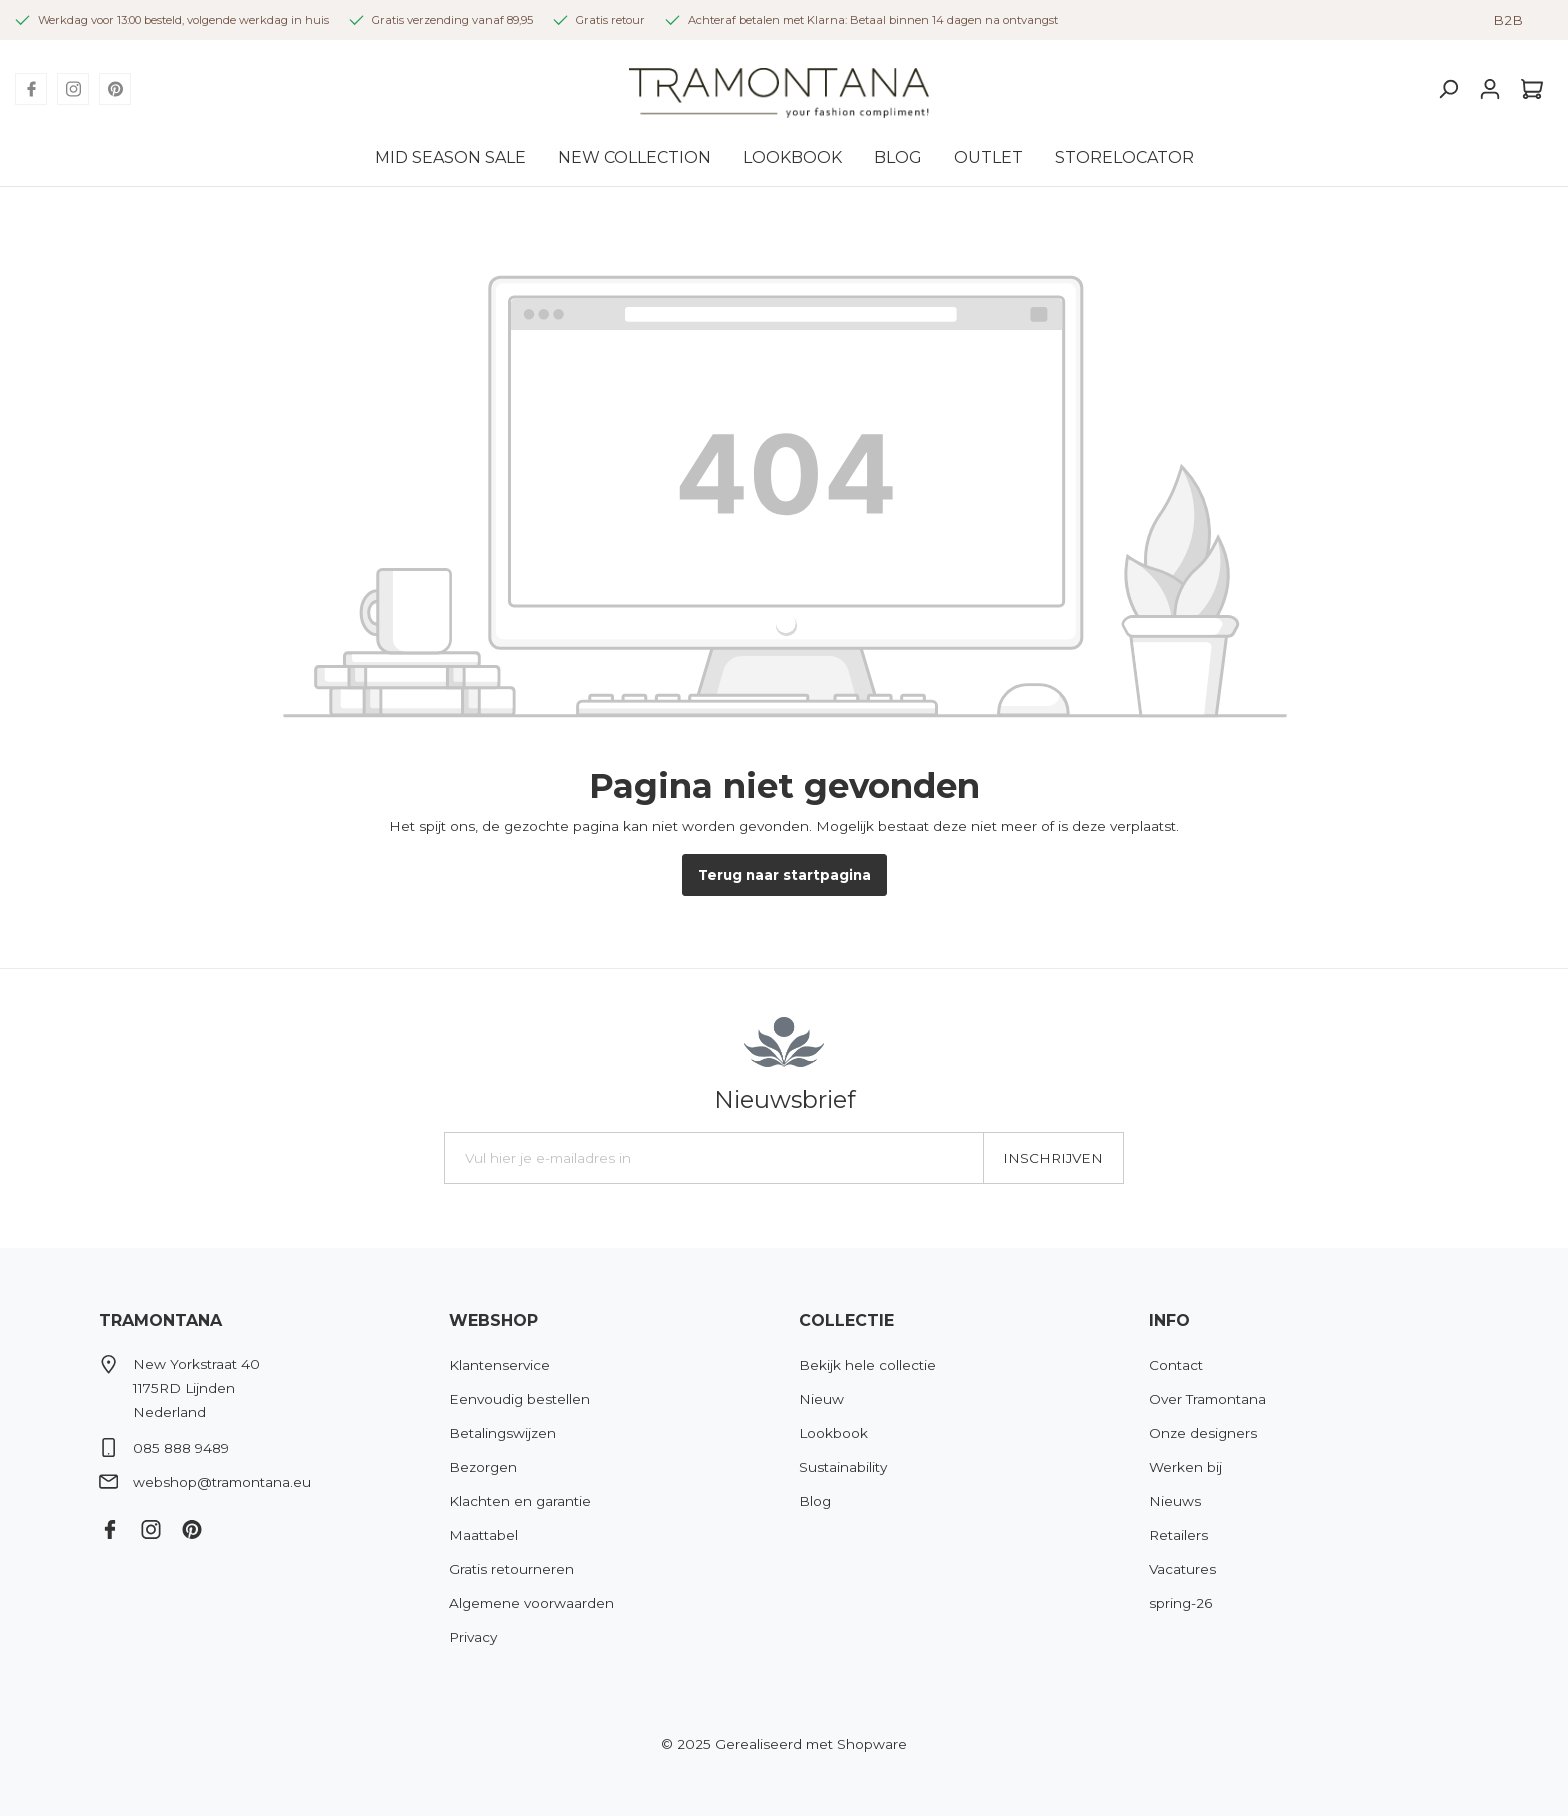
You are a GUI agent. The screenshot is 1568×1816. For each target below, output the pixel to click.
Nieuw (821, 1399)
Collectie (846, 1320)
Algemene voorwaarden (531, 1603)
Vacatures (1182, 1569)
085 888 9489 (181, 1448)
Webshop (493, 1320)
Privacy (473, 1637)
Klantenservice (499, 1365)
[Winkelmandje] (1532, 89)
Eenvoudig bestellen (519, 1399)
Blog (815, 1501)
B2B (1508, 20)
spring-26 (1180, 1603)
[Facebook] (31, 89)
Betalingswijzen (502, 1433)
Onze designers (1203, 1433)
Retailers (1178, 1535)
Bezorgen (483, 1467)
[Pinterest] (115, 89)
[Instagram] (73, 89)
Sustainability (843, 1467)
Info (1169, 1320)
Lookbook (833, 1433)
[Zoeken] (1448, 89)
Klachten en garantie (520, 1501)
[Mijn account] (1490, 89)
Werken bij (1185, 1467)
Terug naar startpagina (784, 875)
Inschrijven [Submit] (1053, 1158)
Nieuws (1175, 1501)
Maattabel (483, 1535)
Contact (1176, 1365)
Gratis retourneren (511, 1569)
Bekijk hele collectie (867, 1365)
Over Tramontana (1207, 1399)
